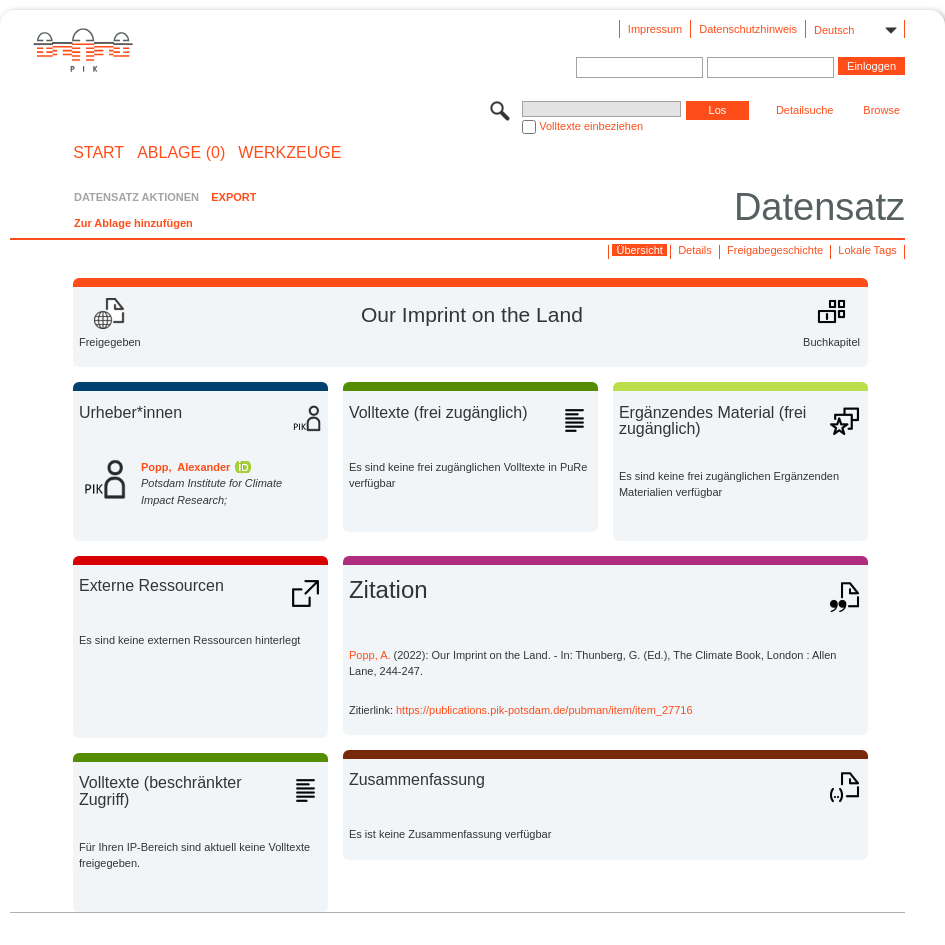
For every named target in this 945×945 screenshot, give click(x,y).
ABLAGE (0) (181, 153)
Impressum (655, 29)
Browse (881, 110)
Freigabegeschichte (775, 250)
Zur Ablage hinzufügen (133, 223)
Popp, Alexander (185, 467)
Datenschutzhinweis (748, 29)
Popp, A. (370, 655)
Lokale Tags (867, 250)
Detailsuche (804, 110)
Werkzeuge (289, 153)
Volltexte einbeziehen (591, 126)
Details (695, 250)
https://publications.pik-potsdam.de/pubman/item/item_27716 (544, 710)
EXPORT (233, 197)
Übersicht (639, 250)
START (98, 153)
